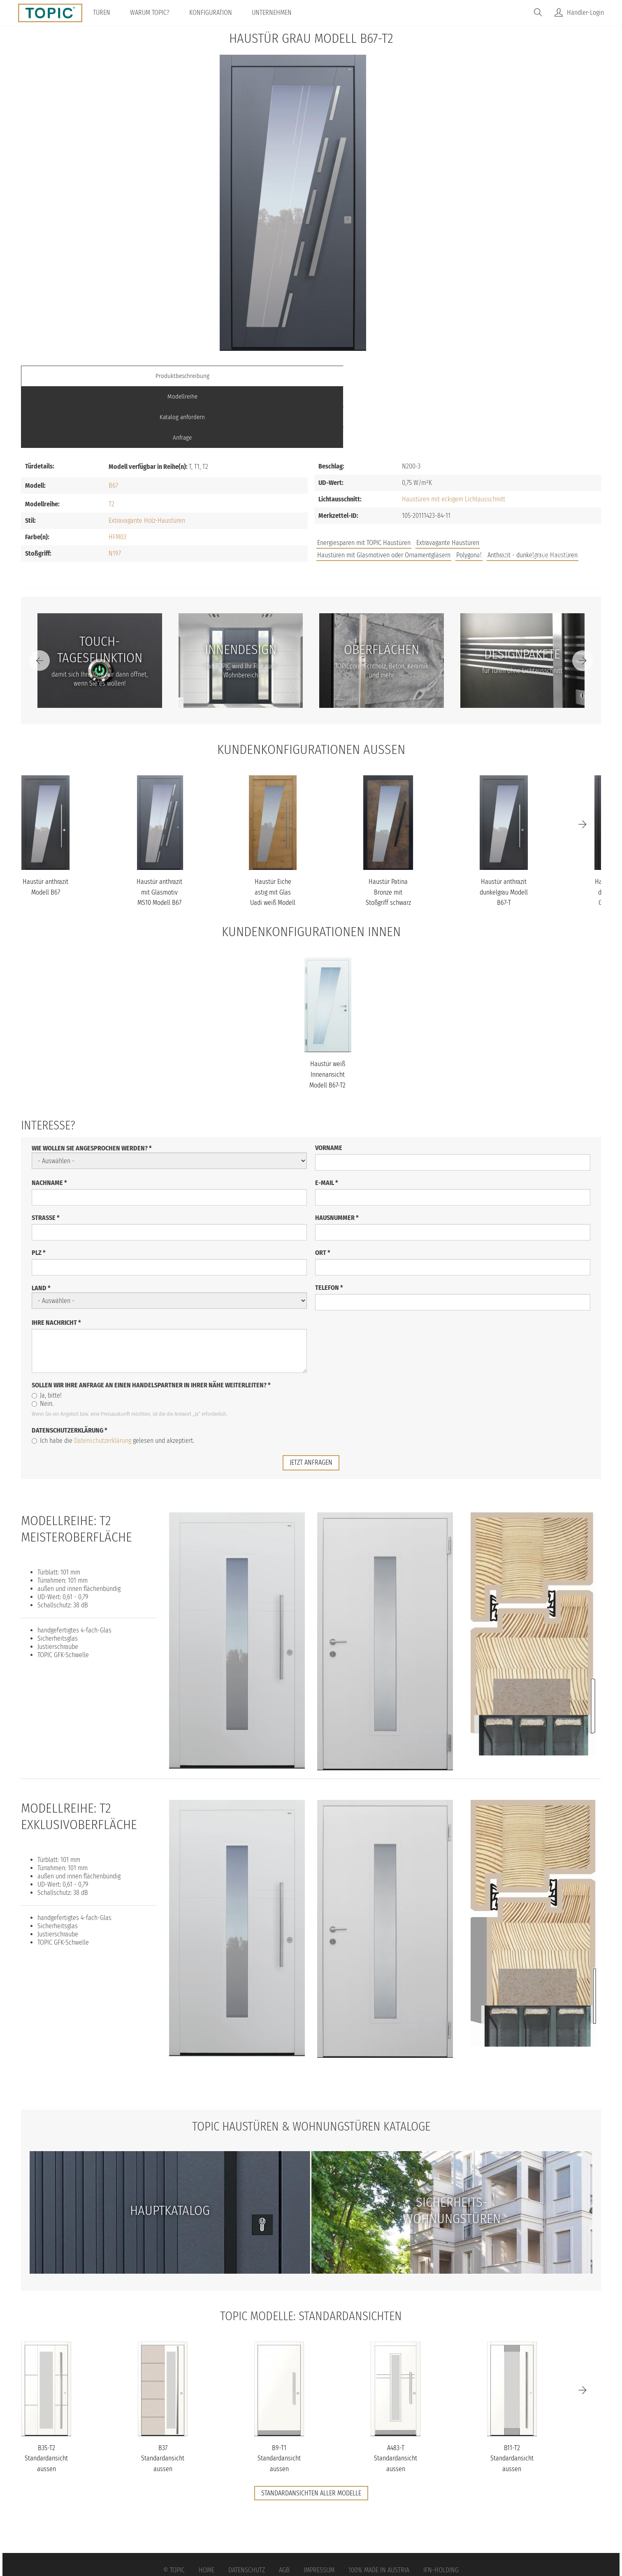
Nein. (42, 1342)
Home (206, 2508)
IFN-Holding (441, 2508)
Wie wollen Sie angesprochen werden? (92, 1086)
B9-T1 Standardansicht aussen (279, 2396)
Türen (107, 12)
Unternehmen (277, 12)
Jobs (480, 495)
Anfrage (528, 376)
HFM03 (117, 475)
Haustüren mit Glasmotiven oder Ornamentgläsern (383, 493)
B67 (113, 423)
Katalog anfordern (383, 376)
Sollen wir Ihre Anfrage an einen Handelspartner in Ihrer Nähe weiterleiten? (151, 1323)
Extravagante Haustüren (447, 481)
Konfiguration (216, 12)
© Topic (174, 2508)
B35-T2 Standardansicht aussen (46, 2396)
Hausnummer (337, 1156)
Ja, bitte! (47, 1334)
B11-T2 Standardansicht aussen (512, 2396)
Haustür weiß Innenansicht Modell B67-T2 (327, 1012)
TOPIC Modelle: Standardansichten (311, 2253)
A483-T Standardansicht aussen (395, 2396)
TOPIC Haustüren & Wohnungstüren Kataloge (311, 2064)
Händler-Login (585, 12)
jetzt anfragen (311, 1401)
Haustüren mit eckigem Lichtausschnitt (453, 437)
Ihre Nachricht (56, 1261)
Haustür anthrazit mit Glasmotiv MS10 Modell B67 (159, 830)
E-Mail (326, 1121)
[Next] (582, 599)
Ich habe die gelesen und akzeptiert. (113, 1379)
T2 (111, 442)
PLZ (39, 1191)
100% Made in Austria (378, 2508)
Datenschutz (246, 2508)
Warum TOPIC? (155, 12)
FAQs (508, 495)
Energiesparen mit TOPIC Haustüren (364, 481)
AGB (284, 2508)
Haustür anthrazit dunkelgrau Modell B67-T (504, 830)
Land (41, 1226)
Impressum (319, 2508)
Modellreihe (238, 376)
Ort (322, 1191)
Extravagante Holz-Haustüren (147, 458)
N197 (115, 491)
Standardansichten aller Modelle (311, 2431)
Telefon (329, 1226)
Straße (46, 1156)
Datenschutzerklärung (69, 1369)
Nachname (49, 1121)
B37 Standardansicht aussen (162, 2396)
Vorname (328, 1086)
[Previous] (39, 599)
